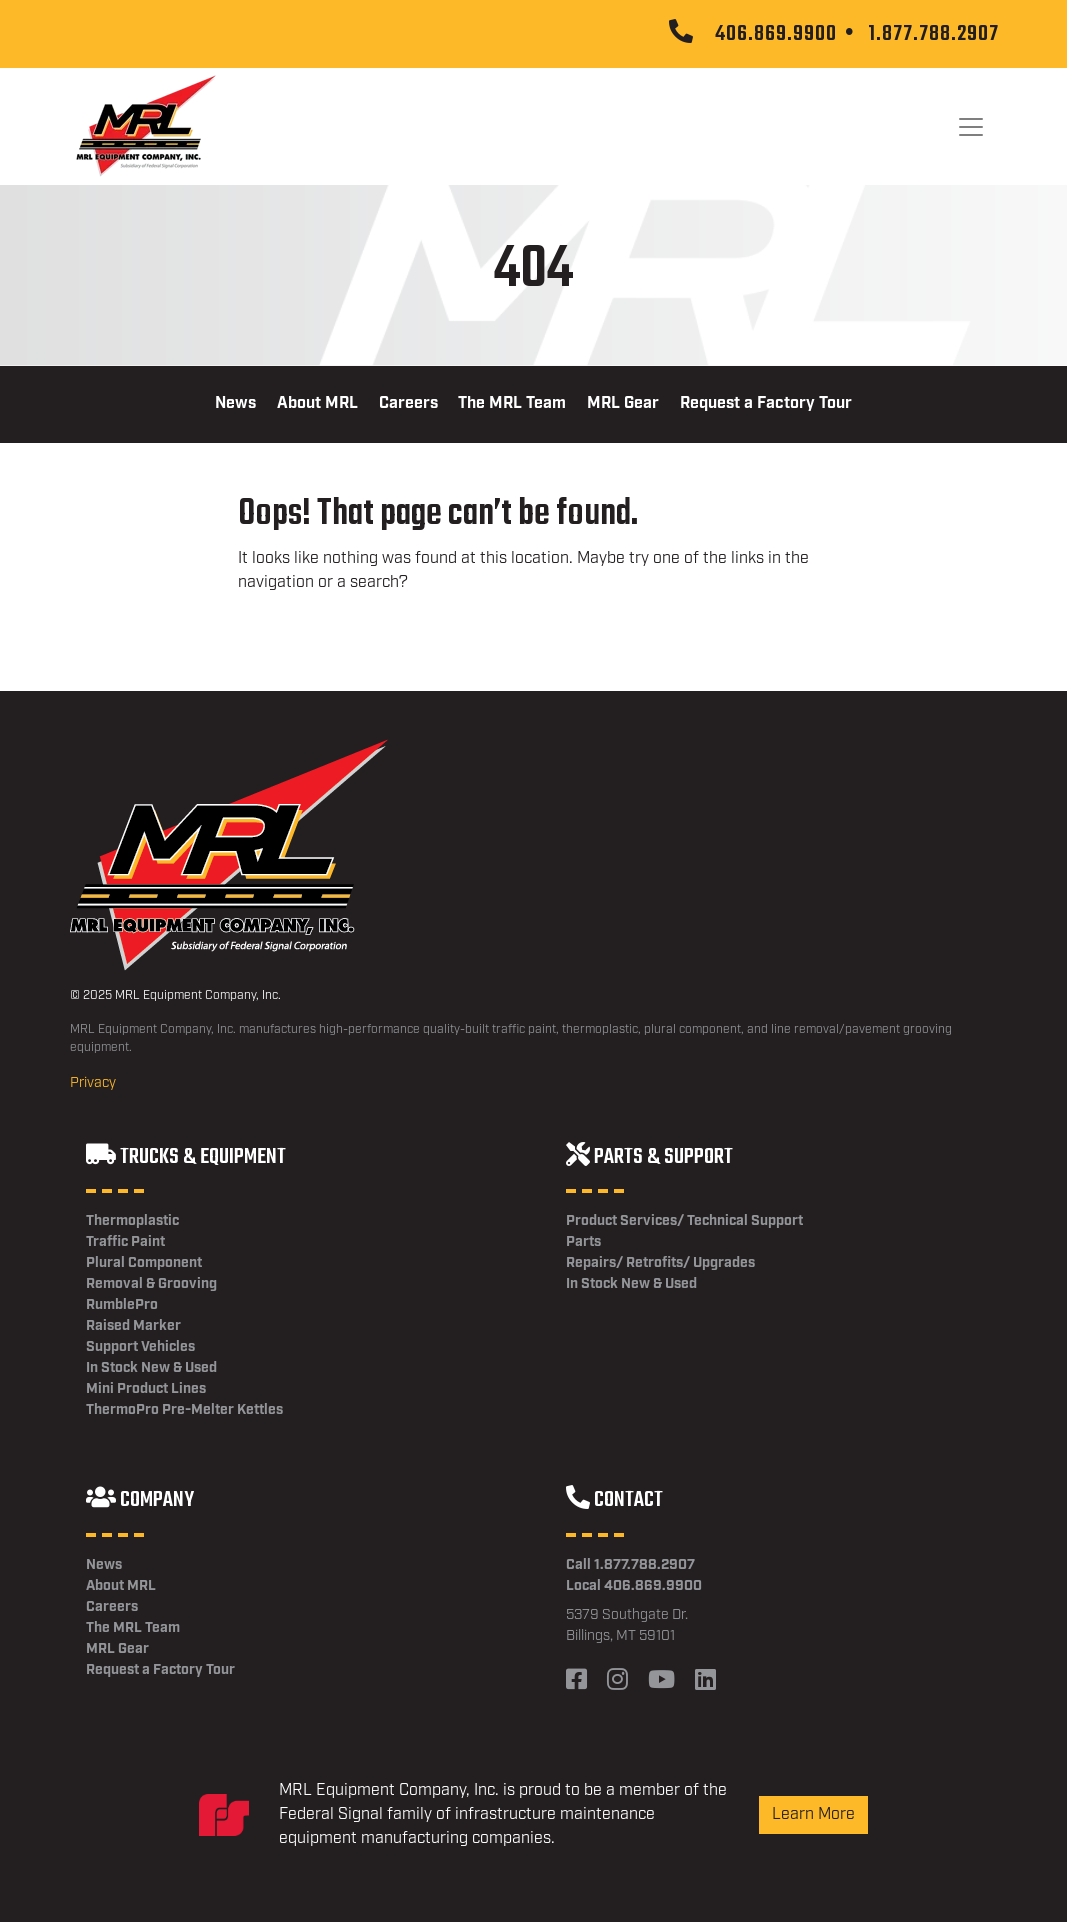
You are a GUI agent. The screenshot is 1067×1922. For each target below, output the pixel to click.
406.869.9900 (776, 34)
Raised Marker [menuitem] (133, 1326)
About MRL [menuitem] (317, 403)
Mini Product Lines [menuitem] (146, 1389)
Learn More (813, 1814)
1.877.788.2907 (933, 34)
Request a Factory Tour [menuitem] (766, 403)
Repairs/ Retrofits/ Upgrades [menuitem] (660, 1263)
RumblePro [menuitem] (122, 1305)
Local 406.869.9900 (634, 1586)
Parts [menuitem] (583, 1242)
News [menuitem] (235, 403)
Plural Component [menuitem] (144, 1263)
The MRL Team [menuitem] (512, 403)
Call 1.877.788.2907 (630, 1565)
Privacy (93, 1083)
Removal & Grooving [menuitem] (151, 1284)
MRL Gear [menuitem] (623, 403)
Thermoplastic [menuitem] (132, 1221)
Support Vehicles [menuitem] (140, 1347)
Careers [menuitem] (408, 403)
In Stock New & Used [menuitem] (151, 1368)
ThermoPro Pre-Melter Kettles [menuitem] (184, 1410)
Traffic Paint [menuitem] (125, 1242)
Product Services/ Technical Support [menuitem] (684, 1221)
